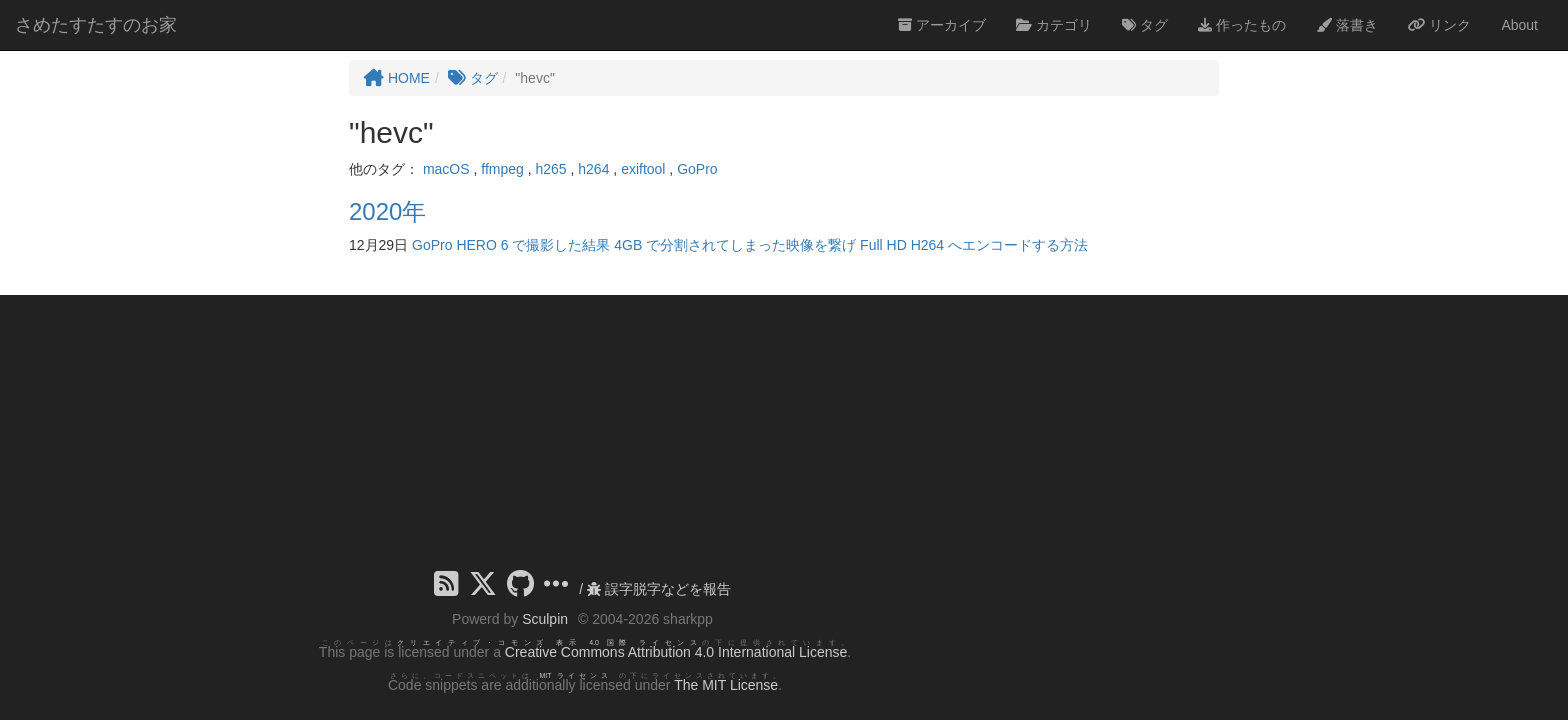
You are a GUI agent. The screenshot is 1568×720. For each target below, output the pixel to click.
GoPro (697, 169)
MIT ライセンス (575, 675)
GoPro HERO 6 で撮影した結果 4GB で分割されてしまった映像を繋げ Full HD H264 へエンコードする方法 (750, 245)
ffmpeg (502, 169)
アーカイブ (942, 25)
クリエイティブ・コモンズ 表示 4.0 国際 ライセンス (549, 642)
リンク (1440, 25)
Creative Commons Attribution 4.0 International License (676, 652)
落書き (1347, 25)
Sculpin (545, 619)
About (1519, 25)
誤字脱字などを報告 (659, 589)
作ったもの (1242, 25)
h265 (550, 169)
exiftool (643, 169)
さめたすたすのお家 (96, 25)
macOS (446, 169)
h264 (593, 169)
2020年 (387, 211)
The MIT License (726, 685)
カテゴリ (1054, 25)
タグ (1145, 25)
